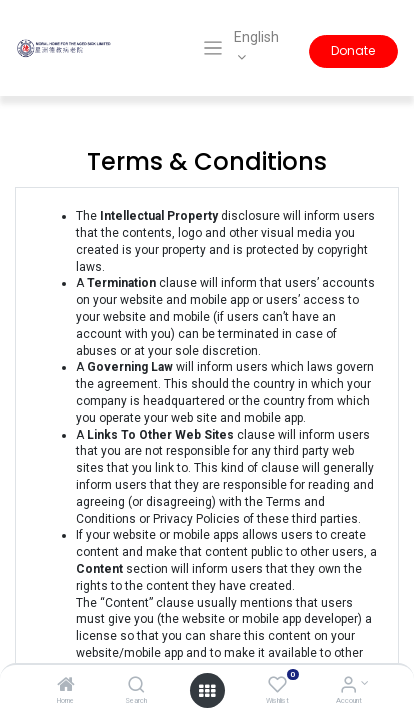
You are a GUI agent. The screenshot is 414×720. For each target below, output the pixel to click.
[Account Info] (348, 687)
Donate (353, 50)
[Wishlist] (277, 687)
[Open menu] (207, 691)
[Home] (66, 687)
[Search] (136, 687)
